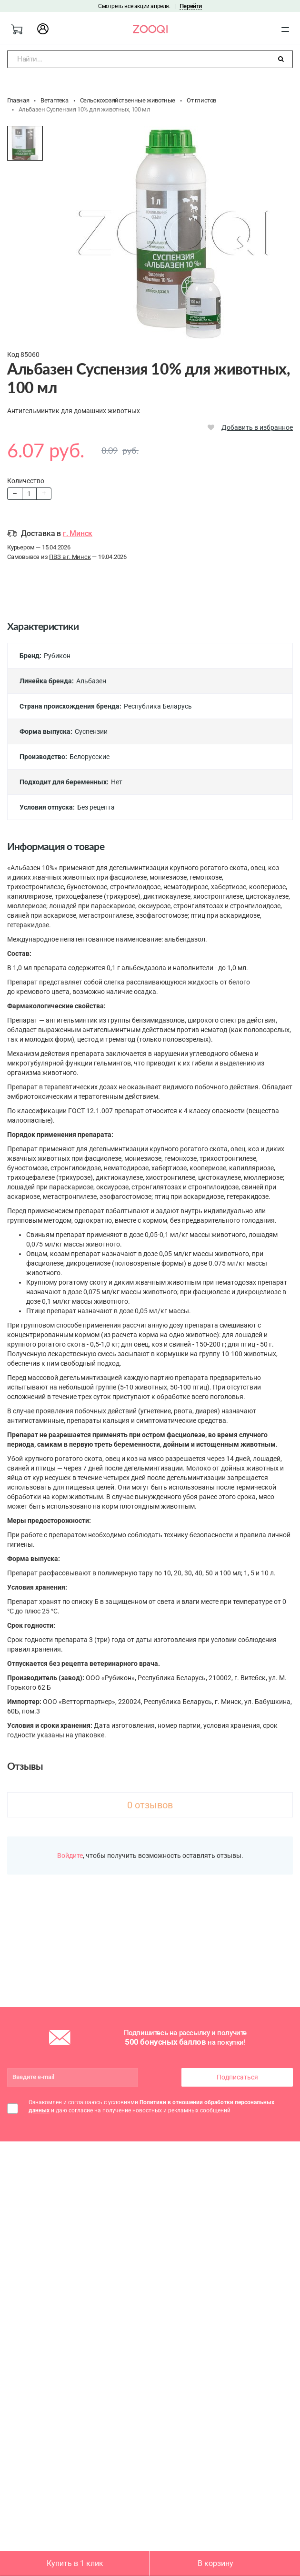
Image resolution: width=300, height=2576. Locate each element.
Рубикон (57, 655)
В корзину (215, 2563)
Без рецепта (96, 807)
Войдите (70, 1855)
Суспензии (91, 731)
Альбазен (91, 681)
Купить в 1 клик (75, 2563)
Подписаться (237, 2077)
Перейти (191, 6)
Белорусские (90, 757)
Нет (116, 782)
